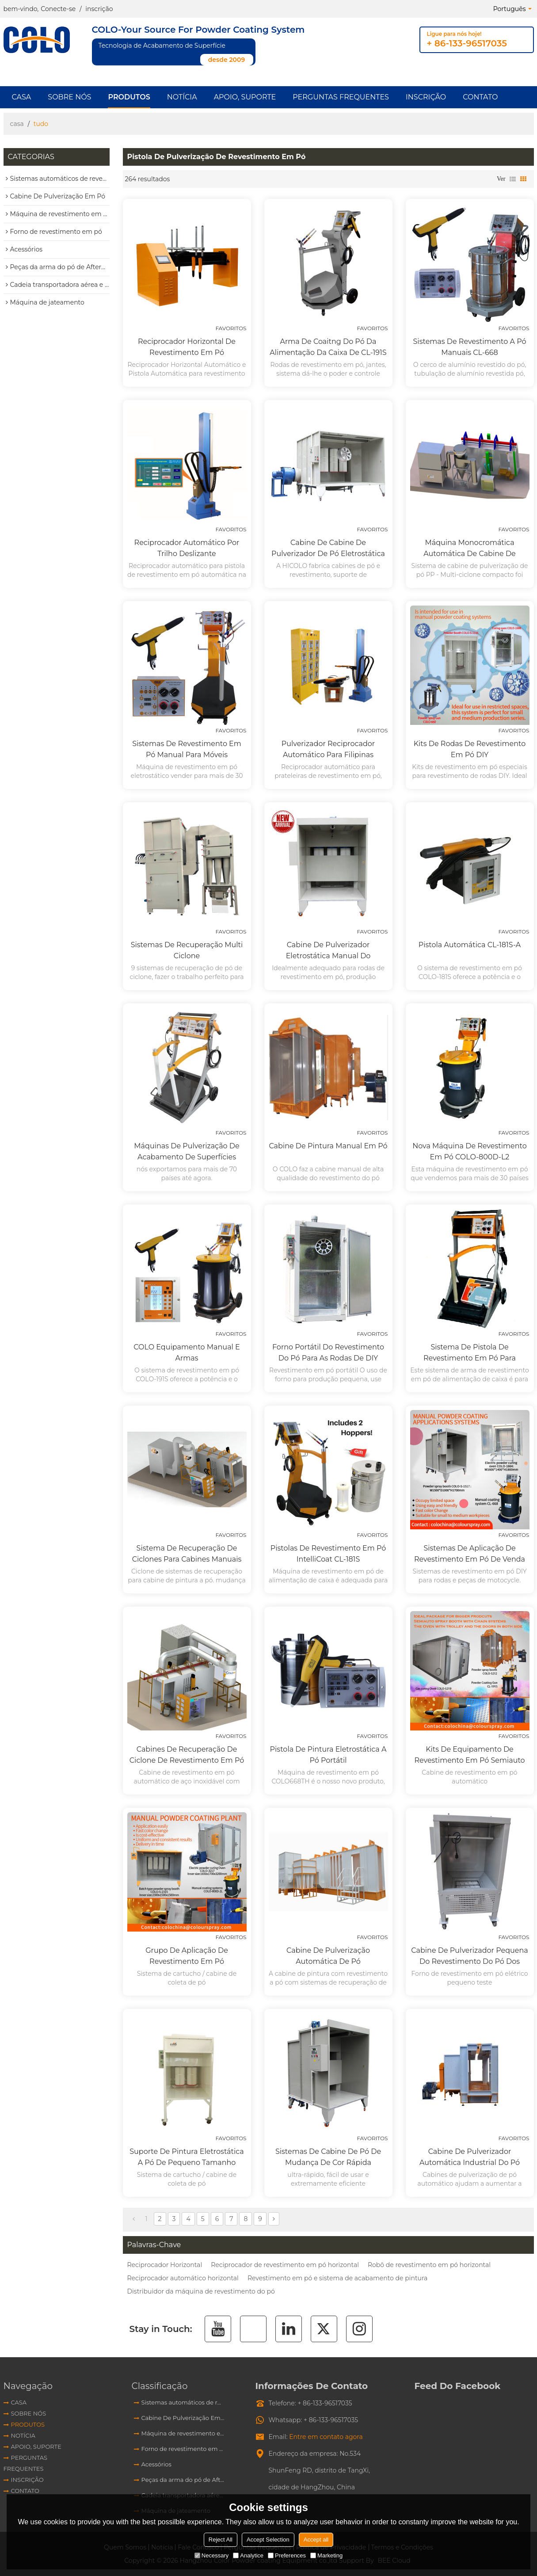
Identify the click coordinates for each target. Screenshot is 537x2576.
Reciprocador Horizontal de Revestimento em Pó (187, 347)
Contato (480, 97)
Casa (21, 97)
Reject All (220, 2539)
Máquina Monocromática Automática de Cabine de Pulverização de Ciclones (469, 548)
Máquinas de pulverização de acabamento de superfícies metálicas (186, 1152)
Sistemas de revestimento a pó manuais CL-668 (469, 347)
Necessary (211, 2555)
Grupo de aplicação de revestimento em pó (186, 1956)
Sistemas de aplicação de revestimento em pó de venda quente (469, 1554)
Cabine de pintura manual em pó (328, 1146)
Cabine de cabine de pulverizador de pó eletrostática (328, 548)
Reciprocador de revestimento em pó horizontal (285, 2265)
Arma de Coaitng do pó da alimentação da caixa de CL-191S (328, 347)
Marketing (326, 2555)
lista (512, 179)
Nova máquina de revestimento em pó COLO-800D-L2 (469, 1151)
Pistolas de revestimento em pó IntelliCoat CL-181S (328, 1553)
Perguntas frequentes (341, 97)
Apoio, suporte (245, 97)
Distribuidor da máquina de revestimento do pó (201, 2291)
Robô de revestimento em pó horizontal (429, 2265)
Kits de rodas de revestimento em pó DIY (470, 749)
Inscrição (426, 97)
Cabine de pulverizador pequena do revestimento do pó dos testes (469, 1956)
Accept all (316, 2539)
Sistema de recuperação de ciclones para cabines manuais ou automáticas (187, 1554)
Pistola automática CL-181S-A (470, 945)
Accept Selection (268, 2539)
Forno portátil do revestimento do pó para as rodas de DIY (328, 1352)
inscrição (99, 9)
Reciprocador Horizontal (164, 2265)
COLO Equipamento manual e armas (186, 1352)
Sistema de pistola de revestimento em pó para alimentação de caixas (469, 1353)
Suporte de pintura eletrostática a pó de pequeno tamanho (186, 2157)
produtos (129, 97)
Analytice (248, 2555)
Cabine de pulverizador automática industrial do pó (469, 2157)
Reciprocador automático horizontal (183, 2278)
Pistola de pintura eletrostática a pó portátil (328, 1754)
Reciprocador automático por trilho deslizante (187, 548)
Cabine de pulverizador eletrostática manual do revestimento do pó (328, 951)
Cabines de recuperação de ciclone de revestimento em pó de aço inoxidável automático (186, 1755)
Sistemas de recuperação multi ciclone (187, 950)
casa (17, 124)
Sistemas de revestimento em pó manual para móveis (186, 749)
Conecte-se (58, 9)
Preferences (287, 2555)
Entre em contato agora (326, 2437)
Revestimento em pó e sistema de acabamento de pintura (337, 2278)
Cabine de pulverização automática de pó (328, 1956)
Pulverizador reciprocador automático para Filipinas (328, 749)
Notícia (182, 97)
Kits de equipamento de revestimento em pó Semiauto (469, 1754)
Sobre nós (69, 97)
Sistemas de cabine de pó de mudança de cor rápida (328, 2157)
